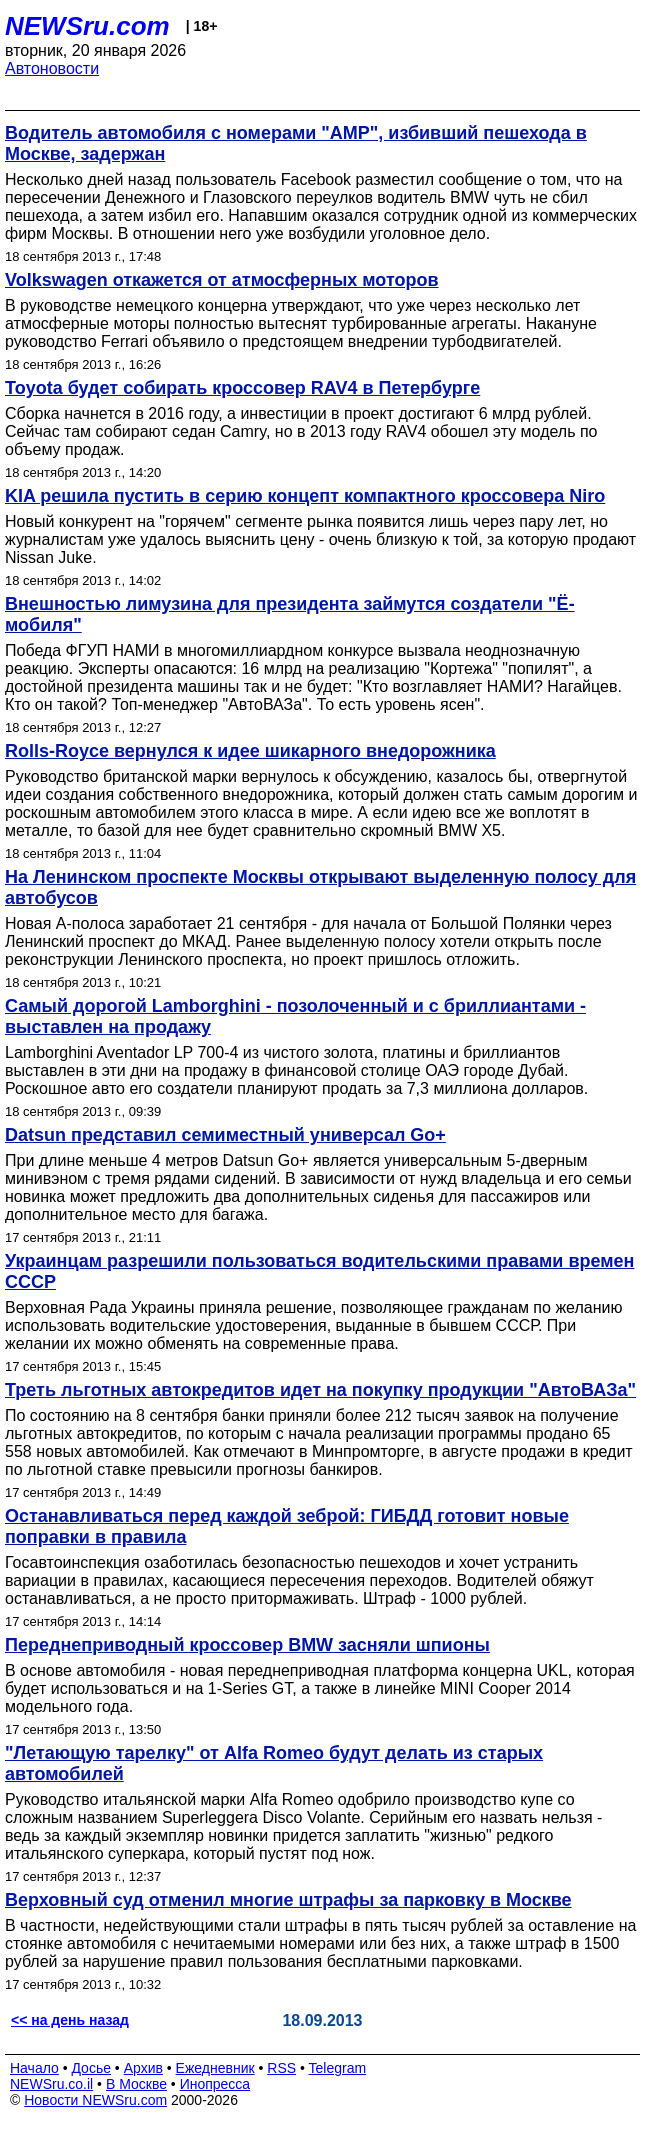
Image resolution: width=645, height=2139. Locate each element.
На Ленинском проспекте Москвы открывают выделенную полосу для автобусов (320, 887)
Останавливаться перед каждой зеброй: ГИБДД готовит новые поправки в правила (287, 1526)
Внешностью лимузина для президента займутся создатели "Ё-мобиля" (290, 614)
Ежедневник (215, 2068)
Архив (143, 2068)
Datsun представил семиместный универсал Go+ (225, 1135)
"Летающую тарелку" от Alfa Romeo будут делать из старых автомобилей (274, 1763)
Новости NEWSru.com (95, 2100)
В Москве (136, 2084)
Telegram (338, 2068)
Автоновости (52, 68)
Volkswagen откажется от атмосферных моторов (222, 280)
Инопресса (215, 2084)
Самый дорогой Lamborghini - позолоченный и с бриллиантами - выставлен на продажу (295, 1016)
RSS (281, 2068)
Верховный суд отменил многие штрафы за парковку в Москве (288, 1900)
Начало (34, 2068)
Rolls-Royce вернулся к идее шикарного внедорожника (250, 751)
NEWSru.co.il (51, 2084)
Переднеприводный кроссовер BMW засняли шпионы (247, 1645)
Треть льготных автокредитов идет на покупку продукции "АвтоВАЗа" (320, 1390)
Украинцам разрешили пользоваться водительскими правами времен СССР (319, 1271)
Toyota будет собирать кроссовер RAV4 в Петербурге (242, 388)
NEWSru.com (87, 26)
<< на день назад (70, 2020)
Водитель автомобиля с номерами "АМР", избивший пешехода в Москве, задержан (296, 143)
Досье (91, 2068)
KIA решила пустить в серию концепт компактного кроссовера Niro (305, 496)
